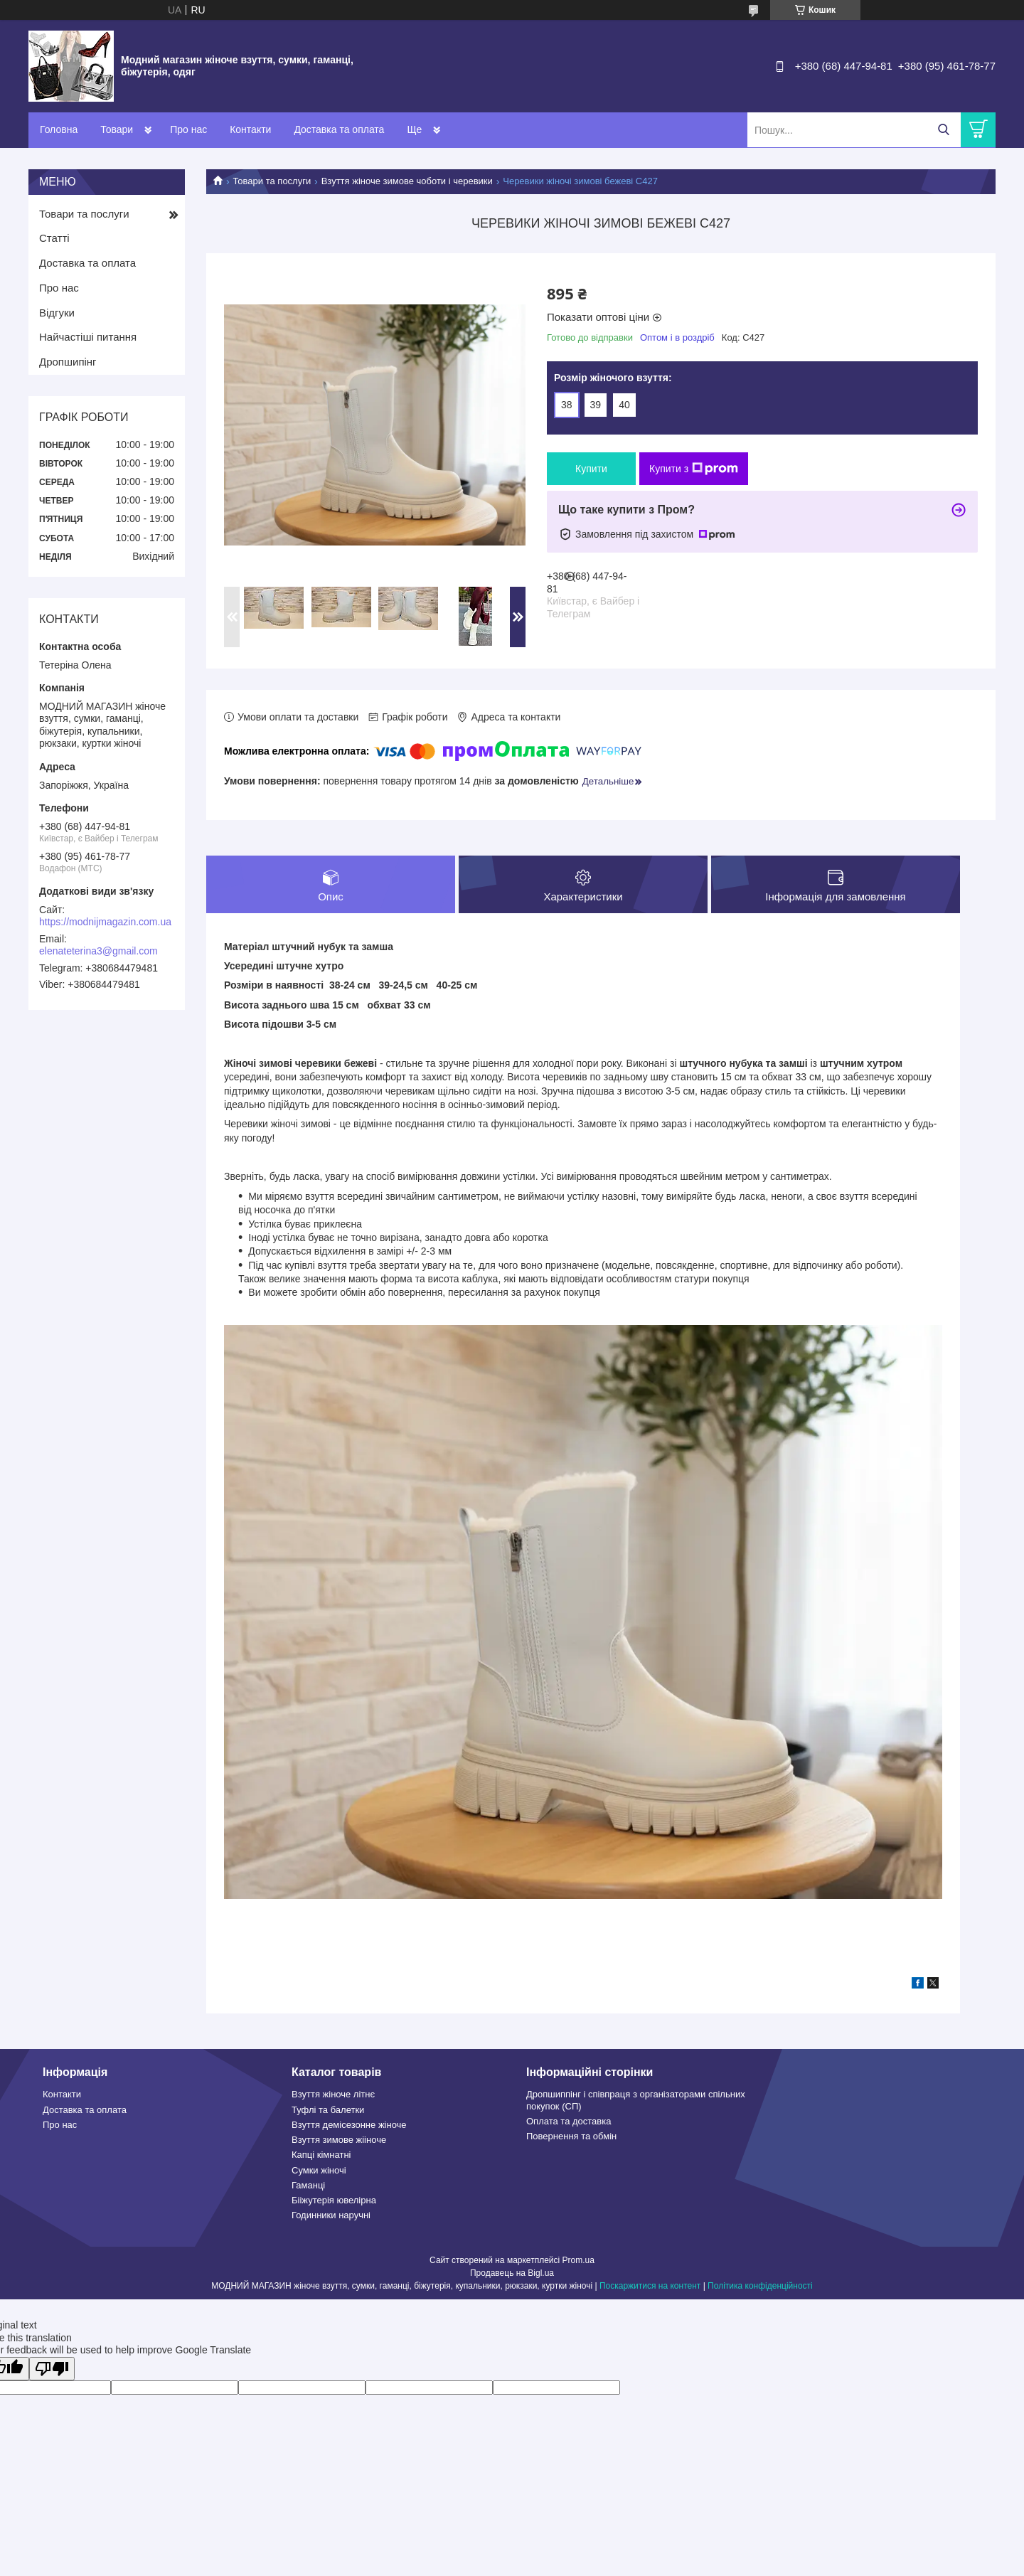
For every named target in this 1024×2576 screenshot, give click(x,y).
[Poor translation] (52, 2368)
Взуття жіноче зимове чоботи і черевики (407, 181)
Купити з (693, 468)
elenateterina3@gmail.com (98, 951)
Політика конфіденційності (760, 2286)
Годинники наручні (331, 2215)
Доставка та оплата (339, 129)
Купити (591, 468)
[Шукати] (943, 129)
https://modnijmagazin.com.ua (105, 921)
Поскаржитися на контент (649, 2286)
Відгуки (57, 313)
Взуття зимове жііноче (339, 2140)
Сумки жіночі (319, 2170)
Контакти (250, 129)
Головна (59, 129)
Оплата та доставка (568, 2121)
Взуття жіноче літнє (333, 2095)
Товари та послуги (272, 181)
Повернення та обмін (571, 2136)
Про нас (188, 129)
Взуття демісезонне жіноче (349, 2124)
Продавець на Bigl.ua (512, 2273)
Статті (54, 238)
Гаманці (308, 2185)
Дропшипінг (68, 362)
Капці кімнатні (321, 2155)
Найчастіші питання (88, 337)
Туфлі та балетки (328, 2109)
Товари (116, 129)
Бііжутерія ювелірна (334, 2201)
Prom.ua (578, 2260)
